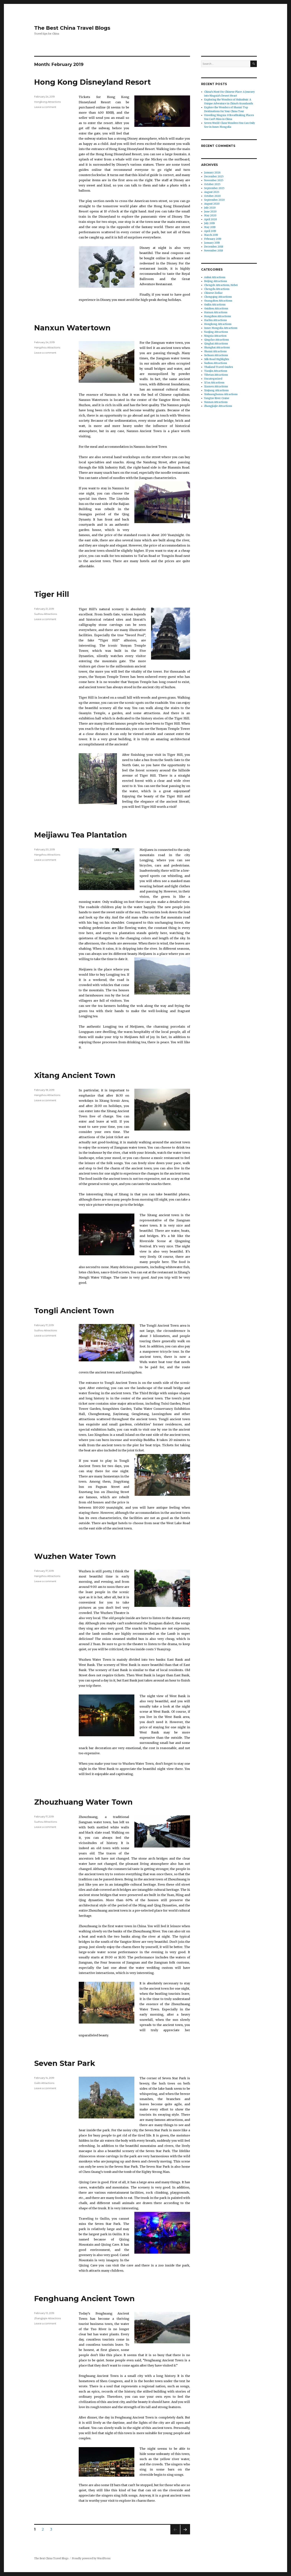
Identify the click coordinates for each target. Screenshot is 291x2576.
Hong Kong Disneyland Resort (92, 82)
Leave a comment (45, 106)
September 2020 (214, 199)
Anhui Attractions (214, 277)
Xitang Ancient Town (74, 1075)
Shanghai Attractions (217, 347)
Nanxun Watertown (72, 327)
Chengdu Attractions (216, 289)
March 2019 (211, 235)
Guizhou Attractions (216, 308)
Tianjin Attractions (215, 371)
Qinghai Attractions (216, 343)
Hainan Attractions (215, 312)
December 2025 (213, 176)
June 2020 (210, 211)
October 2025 (212, 184)
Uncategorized (213, 378)
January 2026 (212, 172)
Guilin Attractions (44, 2082)
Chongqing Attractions (218, 296)
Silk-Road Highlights (216, 359)
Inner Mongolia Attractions (220, 328)
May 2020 (210, 215)
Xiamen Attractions (216, 386)
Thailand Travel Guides (218, 367)
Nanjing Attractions (216, 332)
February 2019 (212, 238)
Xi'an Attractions (214, 382)
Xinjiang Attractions (216, 390)
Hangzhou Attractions (47, 347)
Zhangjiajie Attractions (47, 2318)
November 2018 (213, 250)
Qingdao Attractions (216, 339)
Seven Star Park (64, 2063)
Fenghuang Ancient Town (84, 2298)
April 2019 (210, 231)
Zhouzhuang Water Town (83, 1801)
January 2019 (212, 242)
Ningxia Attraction (215, 335)
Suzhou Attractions (45, 613)
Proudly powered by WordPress (91, 2558)
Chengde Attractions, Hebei (221, 285)
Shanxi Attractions (215, 351)
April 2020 (210, 219)
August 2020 (212, 203)
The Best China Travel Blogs (72, 28)
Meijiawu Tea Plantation (80, 834)
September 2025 (214, 188)
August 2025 (211, 192)
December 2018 (213, 246)
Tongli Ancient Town (74, 1310)
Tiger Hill (51, 594)
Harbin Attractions (215, 320)
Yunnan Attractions (216, 402)
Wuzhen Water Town (75, 1556)
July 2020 (210, 207)
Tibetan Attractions (216, 374)
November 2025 (213, 180)
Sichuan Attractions (216, 355)
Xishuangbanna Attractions (221, 394)
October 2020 (212, 196)
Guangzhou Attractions (218, 300)
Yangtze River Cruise (216, 398)
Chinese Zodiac (213, 293)
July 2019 (209, 223)
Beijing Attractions (215, 281)
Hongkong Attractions (47, 101)
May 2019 (209, 227)
